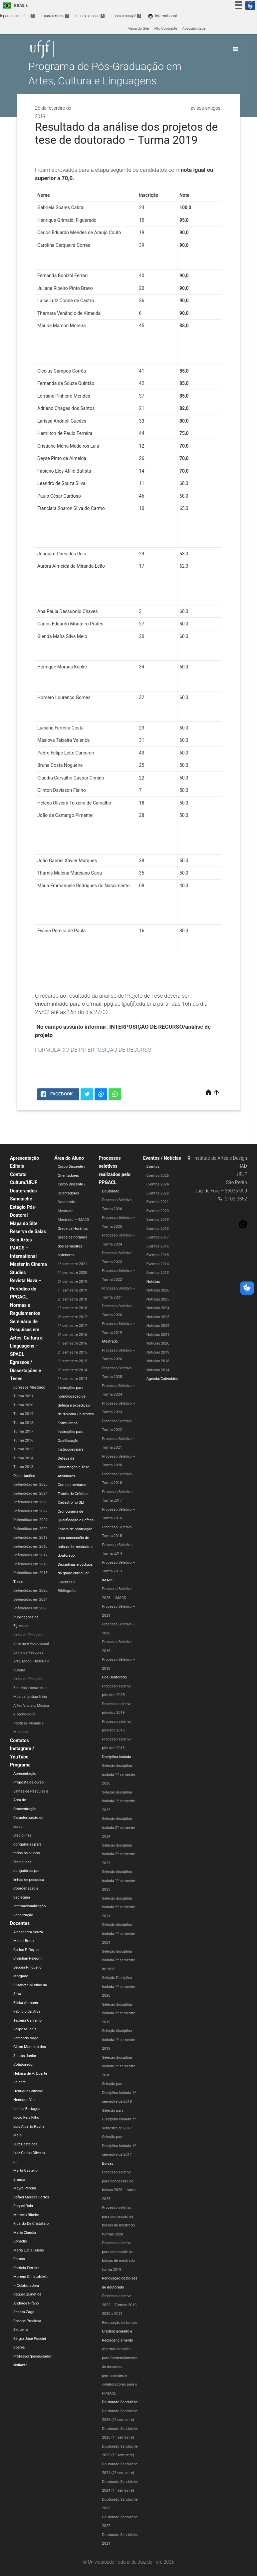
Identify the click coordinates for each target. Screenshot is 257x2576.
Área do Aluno (69, 1158)
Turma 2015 (23, 1449)
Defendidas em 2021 (30, 1520)
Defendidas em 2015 (30, 1573)
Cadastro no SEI (71, 1502)
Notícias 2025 (157, 1299)
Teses (18, 1582)
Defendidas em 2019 (30, 1537)
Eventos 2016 (157, 1246)
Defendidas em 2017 (30, 1555)
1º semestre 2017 (72, 1326)
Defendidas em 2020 (30, 1529)
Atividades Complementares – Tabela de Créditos (74, 1485)
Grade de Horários (73, 1228)
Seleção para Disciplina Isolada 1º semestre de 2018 (119, 2093)
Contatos (19, 1740)
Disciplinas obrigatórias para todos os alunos (27, 1844)
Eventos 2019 (157, 1219)
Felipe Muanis (24, 2029)
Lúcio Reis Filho (26, 2117)
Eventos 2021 (157, 1202)
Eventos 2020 (157, 1211)
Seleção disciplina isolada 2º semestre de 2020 (118, 1960)
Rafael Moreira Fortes (31, 2197)
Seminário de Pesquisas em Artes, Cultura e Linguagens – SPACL (26, 1338)
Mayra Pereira (24, 2188)
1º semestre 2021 (72, 1264)
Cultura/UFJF (23, 1182)
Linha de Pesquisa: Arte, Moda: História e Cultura (31, 1661)
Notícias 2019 (157, 1352)
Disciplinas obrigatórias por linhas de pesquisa (28, 1871)
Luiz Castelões (25, 2144)
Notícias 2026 (157, 1290)
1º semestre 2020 (72, 1272)
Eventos (152, 1166)
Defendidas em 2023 (30, 1502)
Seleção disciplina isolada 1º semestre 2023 (118, 1881)
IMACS (108, 1580)
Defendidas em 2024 (30, 1493)
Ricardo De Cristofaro (31, 2223)
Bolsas (108, 2163)
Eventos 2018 (157, 1228)
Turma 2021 (23, 1396)
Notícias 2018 (157, 1361)
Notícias (153, 1281)
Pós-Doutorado (114, 1677)
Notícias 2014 (157, 1370)
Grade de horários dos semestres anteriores (72, 1246)
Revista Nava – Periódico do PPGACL (25, 1289)
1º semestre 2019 (72, 1290)
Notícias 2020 (157, 1343)
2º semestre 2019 (72, 1281)
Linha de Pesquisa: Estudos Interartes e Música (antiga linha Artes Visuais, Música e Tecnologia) (31, 1696)
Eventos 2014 (157, 1264)
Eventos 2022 (157, 1193)
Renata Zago (23, 2312)
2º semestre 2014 (72, 1370)
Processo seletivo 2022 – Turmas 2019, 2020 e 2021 (119, 2305)
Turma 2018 (23, 1423)
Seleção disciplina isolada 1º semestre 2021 (118, 1934)
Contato (18, 1174)
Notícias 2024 (157, 1308)
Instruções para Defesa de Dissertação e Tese (73, 1458)
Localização (23, 1915)
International (162, 16)
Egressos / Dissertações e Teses (25, 1370)
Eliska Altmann (25, 2003)
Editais (17, 1166)
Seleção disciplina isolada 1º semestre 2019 (118, 2040)
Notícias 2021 (157, 1335)
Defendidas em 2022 (30, 1511)
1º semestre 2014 (72, 1379)
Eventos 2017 (157, 1237)
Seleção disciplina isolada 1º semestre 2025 (118, 1801)
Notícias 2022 (157, 1326)
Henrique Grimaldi (28, 2091)
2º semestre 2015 (72, 1352)
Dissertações (24, 1476)
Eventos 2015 (157, 1255)
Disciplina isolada (116, 1757)
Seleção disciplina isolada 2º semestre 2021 (118, 1907)
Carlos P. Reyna (26, 1950)
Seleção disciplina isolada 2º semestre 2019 (118, 2013)
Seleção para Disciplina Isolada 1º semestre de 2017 (119, 2146)
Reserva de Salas (28, 1231)
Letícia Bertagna (26, 2109)
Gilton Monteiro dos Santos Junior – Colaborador (29, 2056)
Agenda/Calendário (162, 1379)
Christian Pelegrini (28, 1958)
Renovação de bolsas (119, 2323)
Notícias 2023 (157, 1317)
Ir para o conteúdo (17, 16)
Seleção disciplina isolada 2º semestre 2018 (118, 2066)
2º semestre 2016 (72, 1335)
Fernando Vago (25, 2038)
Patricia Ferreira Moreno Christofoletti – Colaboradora (31, 2277)
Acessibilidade (193, 28)
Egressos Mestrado (29, 1387)
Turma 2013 (23, 1467)
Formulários (68, 1423)
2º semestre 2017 (72, 1317)
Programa (20, 1764)
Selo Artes (21, 1239)
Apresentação (24, 1158)
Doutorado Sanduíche (120, 2402)
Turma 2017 (23, 1431)
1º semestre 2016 (72, 1343)
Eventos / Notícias (162, 1158)
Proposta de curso (28, 1782)
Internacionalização (29, 1906)
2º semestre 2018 (72, 1299)
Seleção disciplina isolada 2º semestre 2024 (118, 1828)
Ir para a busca (90, 16)
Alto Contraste (165, 28)
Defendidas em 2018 (30, 1546)
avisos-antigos (205, 108)
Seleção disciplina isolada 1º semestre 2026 (118, 1774)
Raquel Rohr (23, 2206)
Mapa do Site (138, 28)
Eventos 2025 (157, 1175)
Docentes (20, 1923)
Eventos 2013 (157, 1272)
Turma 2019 (23, 1414)
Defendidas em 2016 (30, 1564)
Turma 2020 (23, 1405)
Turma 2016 (23, 1440)
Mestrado (65, 1211)
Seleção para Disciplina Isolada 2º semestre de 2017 (119, 2119)
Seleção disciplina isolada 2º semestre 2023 (118, 1854)
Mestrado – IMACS (73, 1219)
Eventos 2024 (157, 1184)
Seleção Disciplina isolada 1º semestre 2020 (118, 1987)
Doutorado (66, 1202)
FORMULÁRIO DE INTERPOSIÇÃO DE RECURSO (93, 1049)
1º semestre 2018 (72, 1308)
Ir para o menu (55, 16)
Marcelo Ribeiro (26, 2215)
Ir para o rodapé (126, 16)
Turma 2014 (23, 1458)
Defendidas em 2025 (30, 1484)
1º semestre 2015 (72, 1361)
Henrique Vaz (24, 2100)
